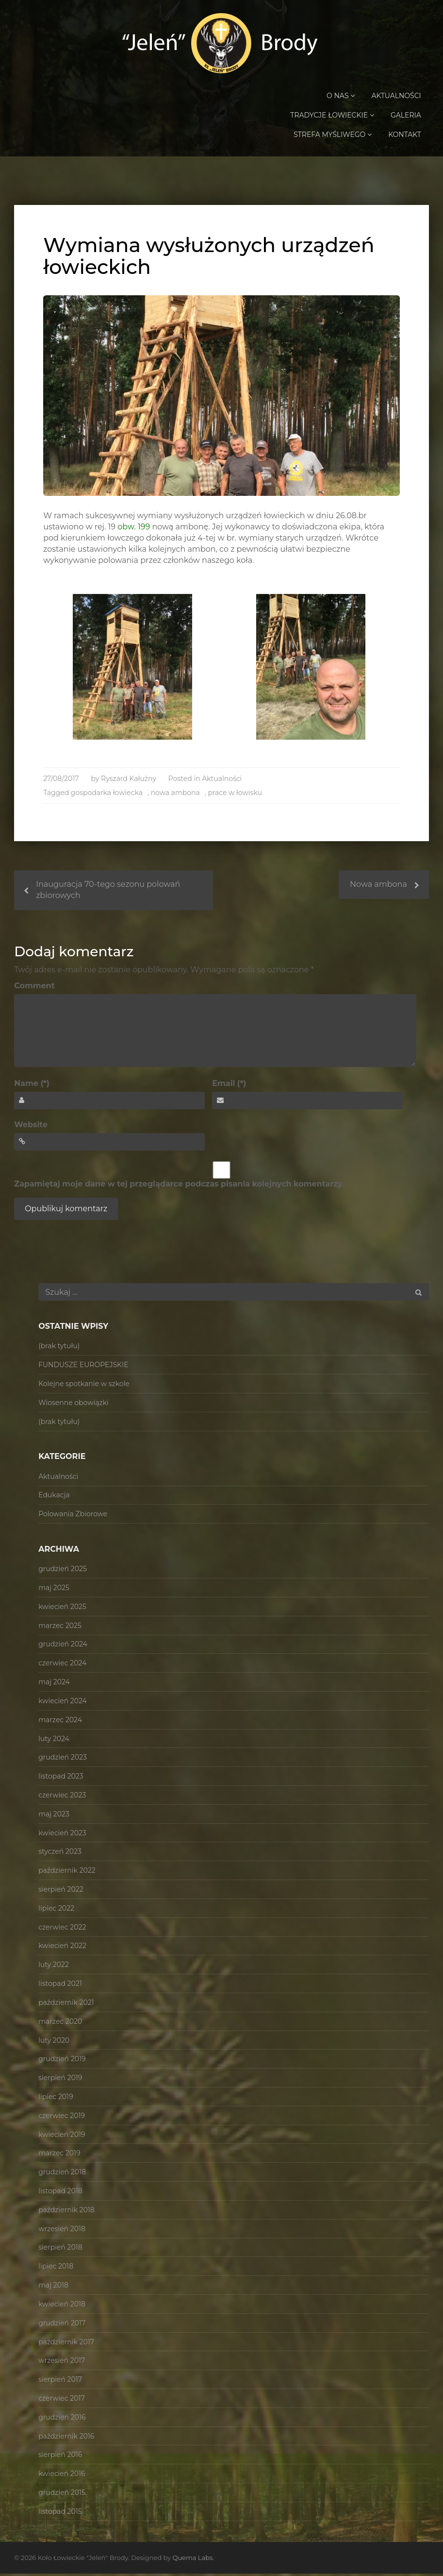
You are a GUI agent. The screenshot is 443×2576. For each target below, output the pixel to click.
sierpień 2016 (60, 2457)
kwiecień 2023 (62, 1834)
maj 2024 (54, 1684)
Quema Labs (192, 2560)
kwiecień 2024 (62, 1702)
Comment (34, 988)
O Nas (341, 96)
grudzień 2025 (62, 1571)
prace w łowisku (235, 794)
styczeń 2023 (60, 1853)
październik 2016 (66, 2438)
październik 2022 (66, 1872)
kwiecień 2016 (61, 2476)
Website (31, 1127)
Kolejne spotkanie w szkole (84, 1385)
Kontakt (404, 135)
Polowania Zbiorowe (72, 1516)
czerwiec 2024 (62, 1665)
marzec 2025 (60, 1627)
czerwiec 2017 (61, 2400)
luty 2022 (53, 1967)
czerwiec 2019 (61, 2117)
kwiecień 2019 (61, 2136)
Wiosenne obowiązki (73, 1404)
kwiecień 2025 (62, 1608)
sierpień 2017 (60, 2381)
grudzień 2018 (62, 2174)
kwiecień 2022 (62, 1948)
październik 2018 (66, 2211)
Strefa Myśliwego (333, 135)
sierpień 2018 (60, 2249)
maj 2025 (53, 1589)
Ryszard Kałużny (128, 780)
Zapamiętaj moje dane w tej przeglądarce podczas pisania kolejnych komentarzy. (179, 1185)
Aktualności (396, 96)
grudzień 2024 (62, 1646)
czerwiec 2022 (62, 1929)
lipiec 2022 (56, 1910)
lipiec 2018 (55, 2268)
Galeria (406, 115)
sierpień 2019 (60, 2080)
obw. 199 (133, 528)
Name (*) (31, 1085)
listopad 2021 (60, 1986)
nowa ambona (175, 794)
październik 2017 (66, 2343)
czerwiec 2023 (62, 1797)
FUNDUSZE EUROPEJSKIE (83, 1367)
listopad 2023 (60, 1778)
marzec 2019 (59, 2155)
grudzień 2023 (62, 1759)
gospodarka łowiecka (107, 794)
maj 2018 (53, 2287)
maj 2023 (53, 1816)
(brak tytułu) (59, 1348)
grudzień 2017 (61, 2325)
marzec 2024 (60, 1721)
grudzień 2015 (61, 2494)
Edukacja (54, 1497)
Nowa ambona (378, 886)
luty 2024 (53, 1740)
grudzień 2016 (61, 2419)
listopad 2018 (60, 2192)
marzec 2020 (60, 2023)
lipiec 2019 (55, 2098)
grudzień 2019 (61, 2061)
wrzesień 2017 (61, 2362)
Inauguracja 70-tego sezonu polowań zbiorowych (108, 892)
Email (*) (229, 1085)
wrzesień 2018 (61, 2230)
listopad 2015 (60, 2513)
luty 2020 (53, 2042)
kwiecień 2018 (61, 2306)
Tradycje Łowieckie (332, 115)
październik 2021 (66, 2004)
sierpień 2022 (60, 1891)
